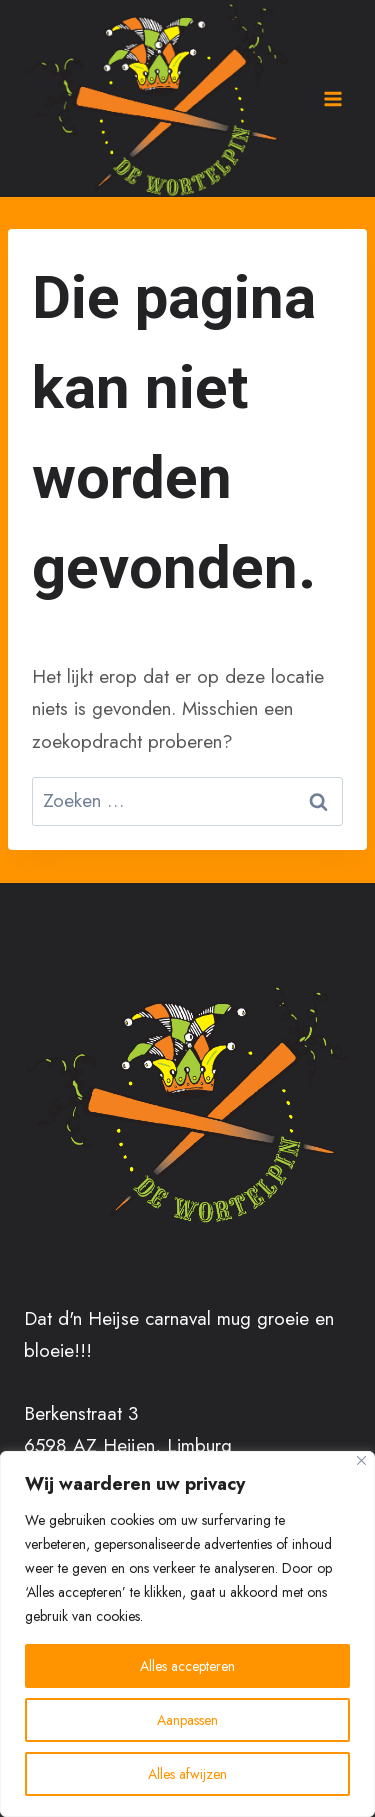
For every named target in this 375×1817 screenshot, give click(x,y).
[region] (187, 1634)
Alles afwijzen (187, 1774)
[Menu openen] (332, 98)
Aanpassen (187, 1720)
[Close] (361, 1460)
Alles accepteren (187, 1666)
